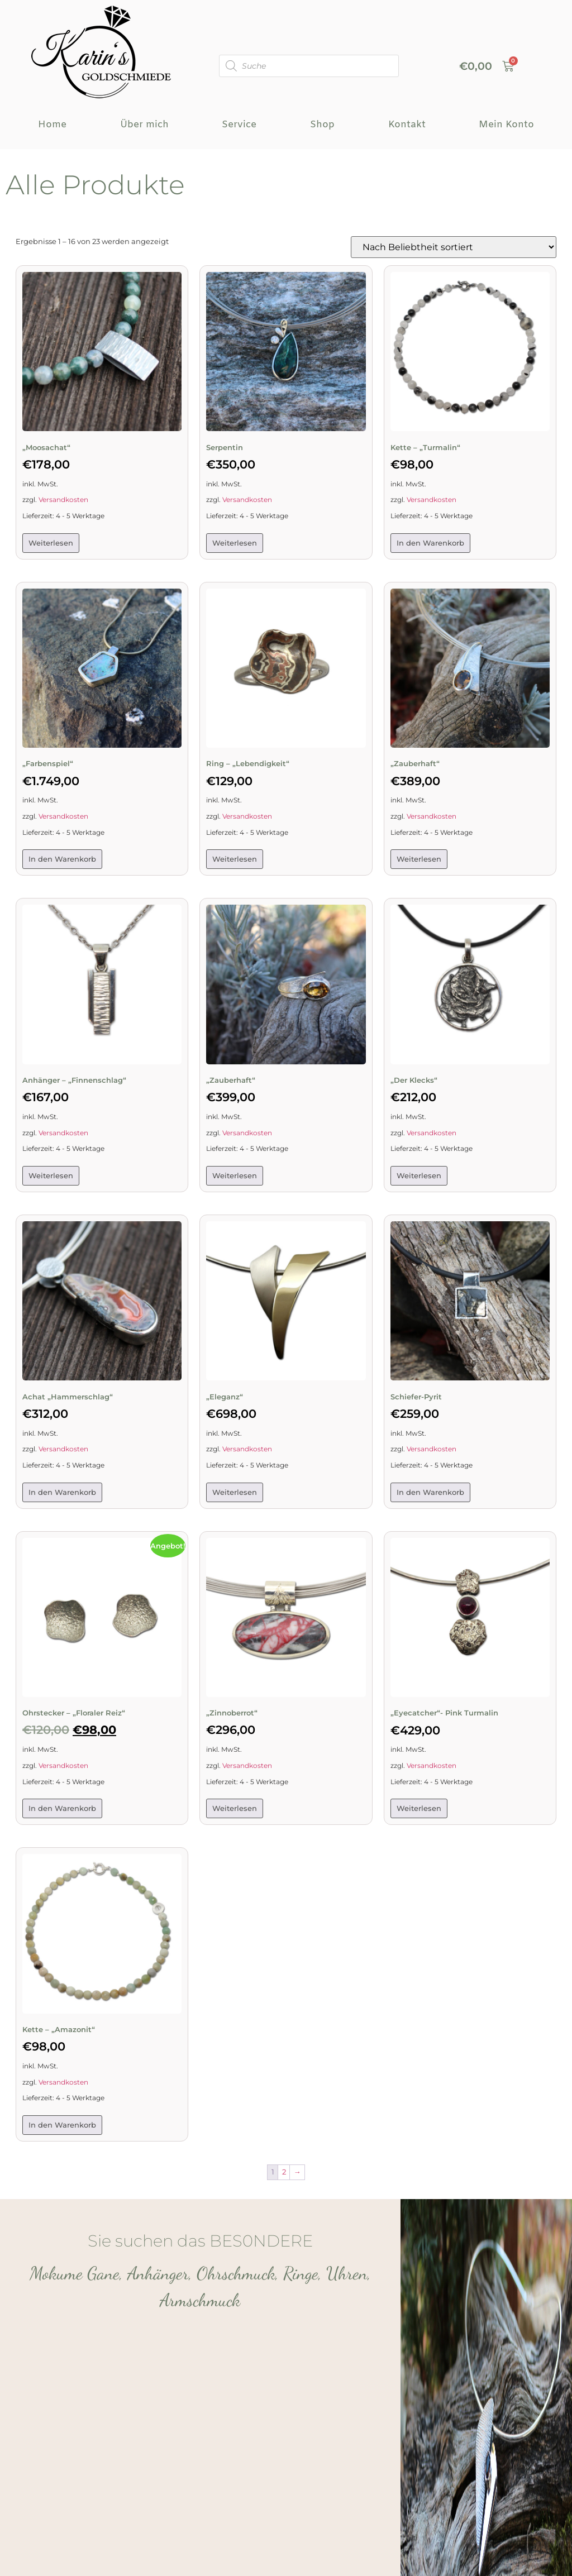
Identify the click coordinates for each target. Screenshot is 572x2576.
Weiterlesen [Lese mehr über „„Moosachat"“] (50, 542)
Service (239, 124)
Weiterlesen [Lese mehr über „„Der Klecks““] (419, 1175)
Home (52, 124)
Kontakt (407, 124)
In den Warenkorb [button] (430, 542)
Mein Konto (506, 124)
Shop (322, 124)
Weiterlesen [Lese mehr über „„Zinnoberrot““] (234, 1808)
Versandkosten (63, 500)
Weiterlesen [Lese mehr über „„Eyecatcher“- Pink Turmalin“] (419, 1808)
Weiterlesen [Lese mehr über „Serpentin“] (234, 542)
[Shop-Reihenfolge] (453, 247)
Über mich (144, 124)
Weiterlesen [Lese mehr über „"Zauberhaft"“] (419, 858)
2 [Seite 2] (284, 2171)
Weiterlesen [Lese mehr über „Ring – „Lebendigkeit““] (234, 858)
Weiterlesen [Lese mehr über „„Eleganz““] (234, 1492)
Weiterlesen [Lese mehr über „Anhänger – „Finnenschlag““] (50, 1175)
